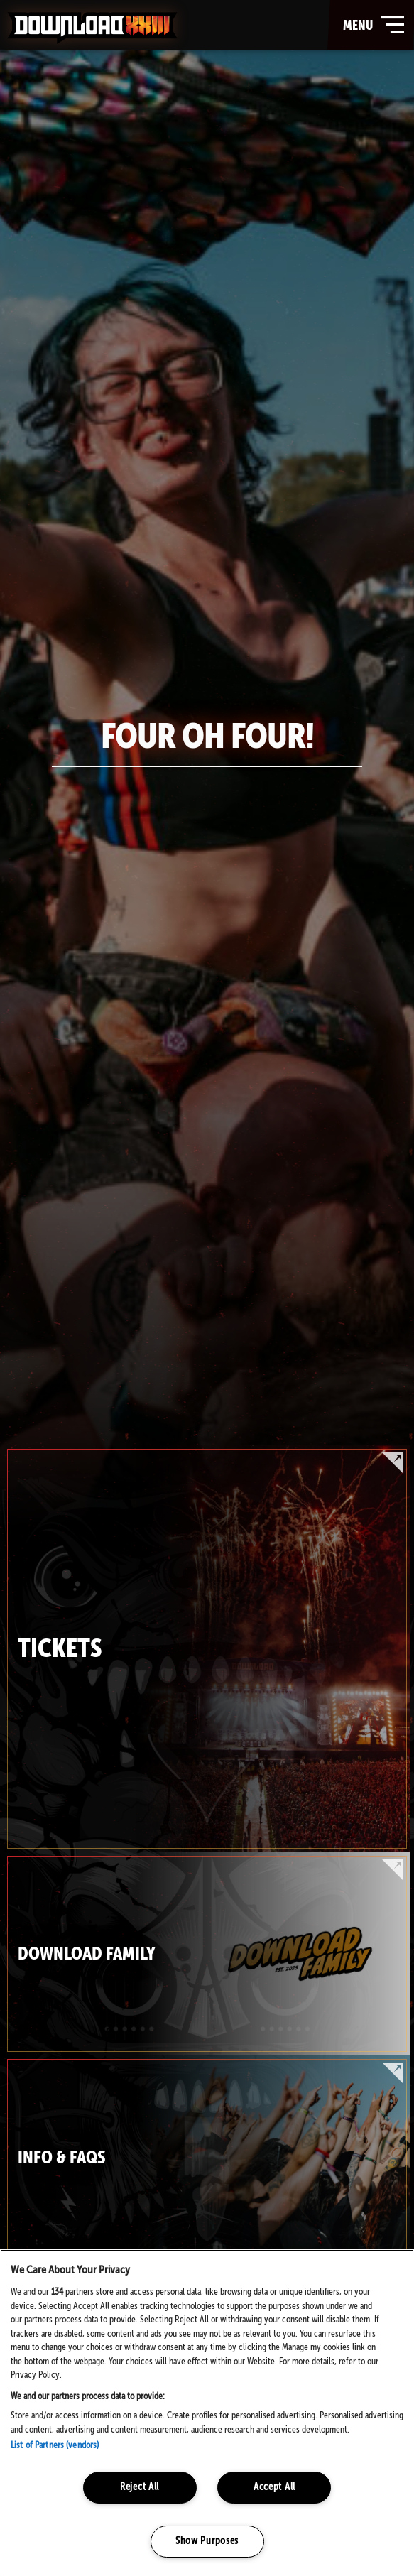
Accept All (274, 2487)
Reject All (139, 2487)
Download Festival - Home (92, 27)
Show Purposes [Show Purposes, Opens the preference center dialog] (207, 2541)
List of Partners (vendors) (55, 2445)
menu (375, 25)
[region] (207, 2412)
